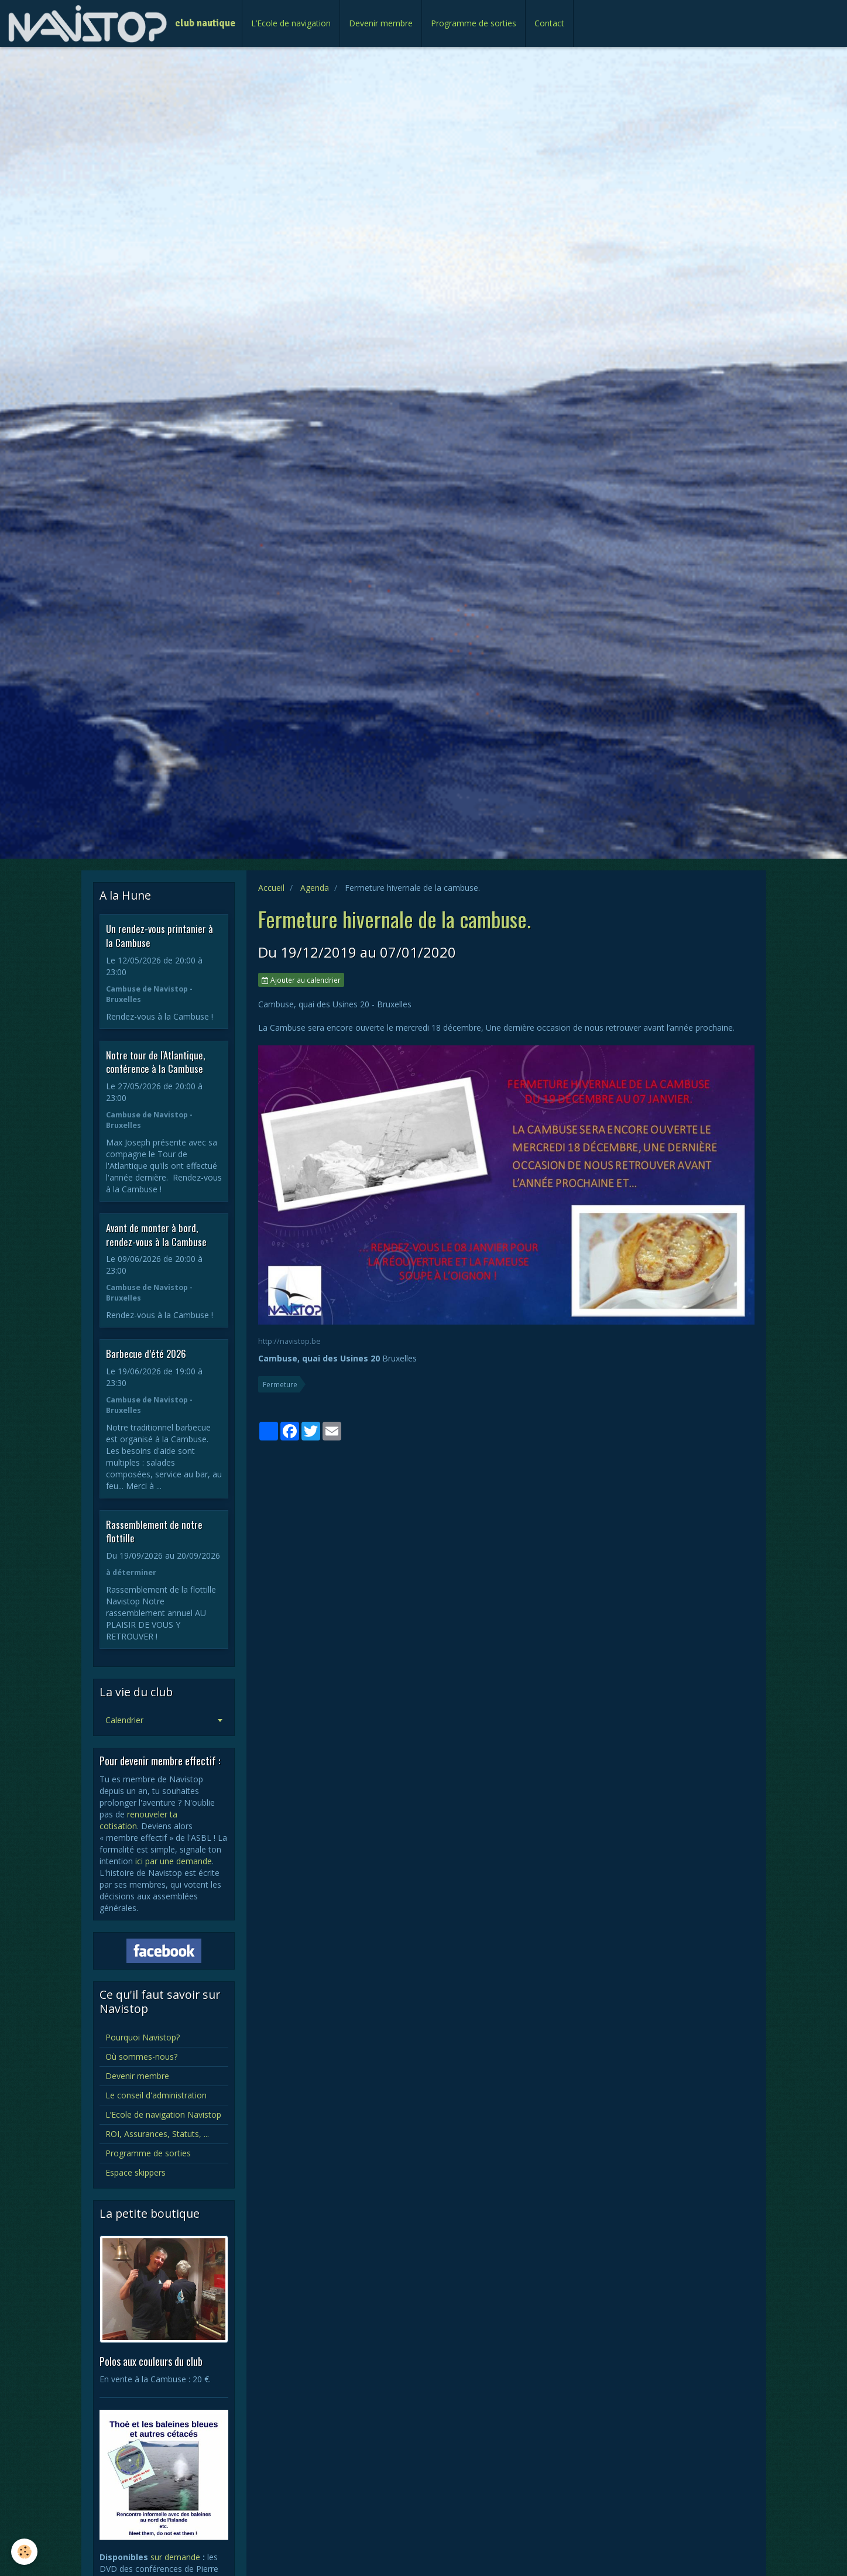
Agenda (314, 887)
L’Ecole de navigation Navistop (163, 2114)
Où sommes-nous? (141, 2056)
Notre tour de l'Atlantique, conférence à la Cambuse (155, 1061)
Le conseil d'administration (156, 2095)
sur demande (175, 2557)
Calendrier (124, 1720)
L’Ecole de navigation (291, 23)
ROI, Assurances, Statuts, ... (157, 2133)
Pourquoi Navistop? (142, 2037)
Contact (549, 23)
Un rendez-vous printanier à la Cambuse (159, 935)
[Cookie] (25, 2552)
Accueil (271, 887)
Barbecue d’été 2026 (146, 1353)
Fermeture (280, 1384)
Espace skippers (135, 2172)
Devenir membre (381, 23)
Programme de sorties (473, 23)
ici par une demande (173, 1861)
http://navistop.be (289, 1341)
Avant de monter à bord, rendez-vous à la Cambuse (156, 1234)
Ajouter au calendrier (301, 980)
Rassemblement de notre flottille (154, 1531)
